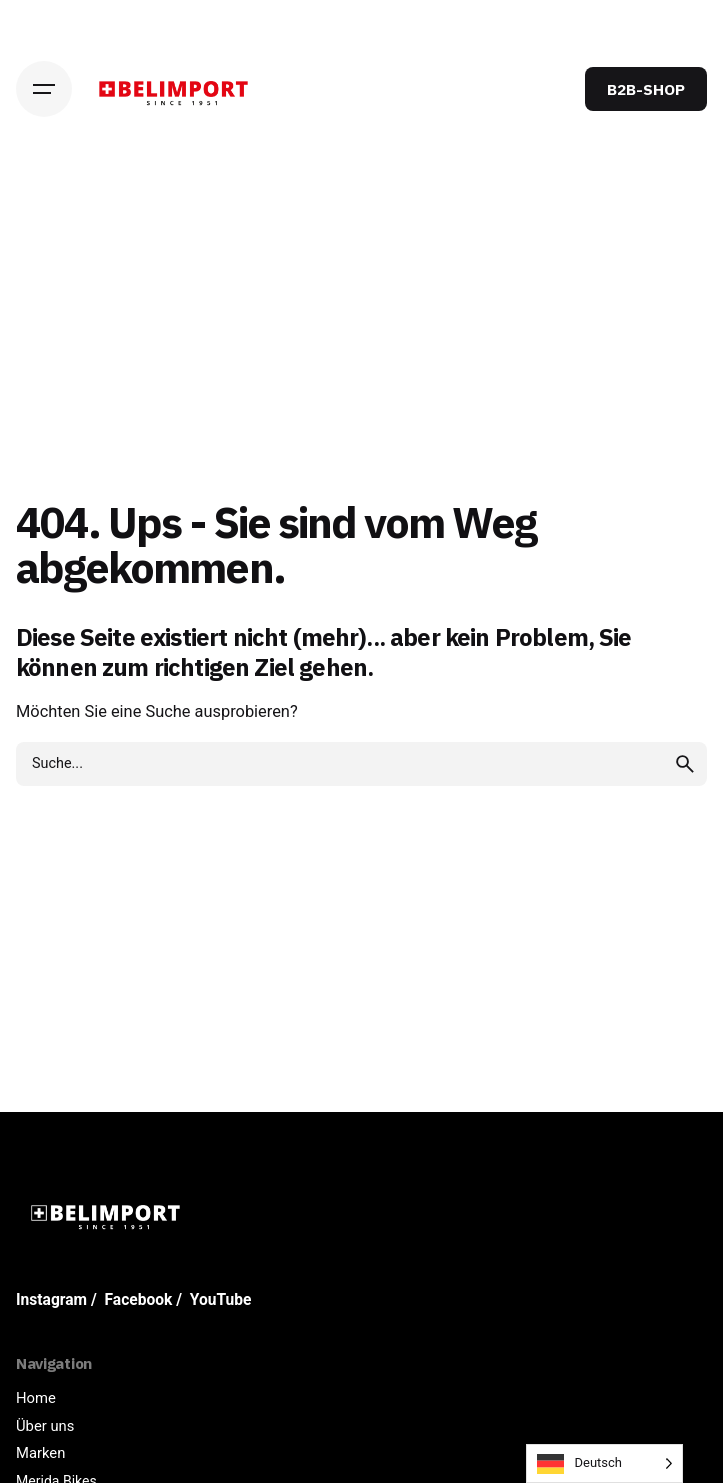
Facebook (139, 1300)
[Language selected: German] (604, 1463)
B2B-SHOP (646, 89)
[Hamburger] (44, 89)
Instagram (51, 1300)
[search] (685, 764)
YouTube (221, 1300)
